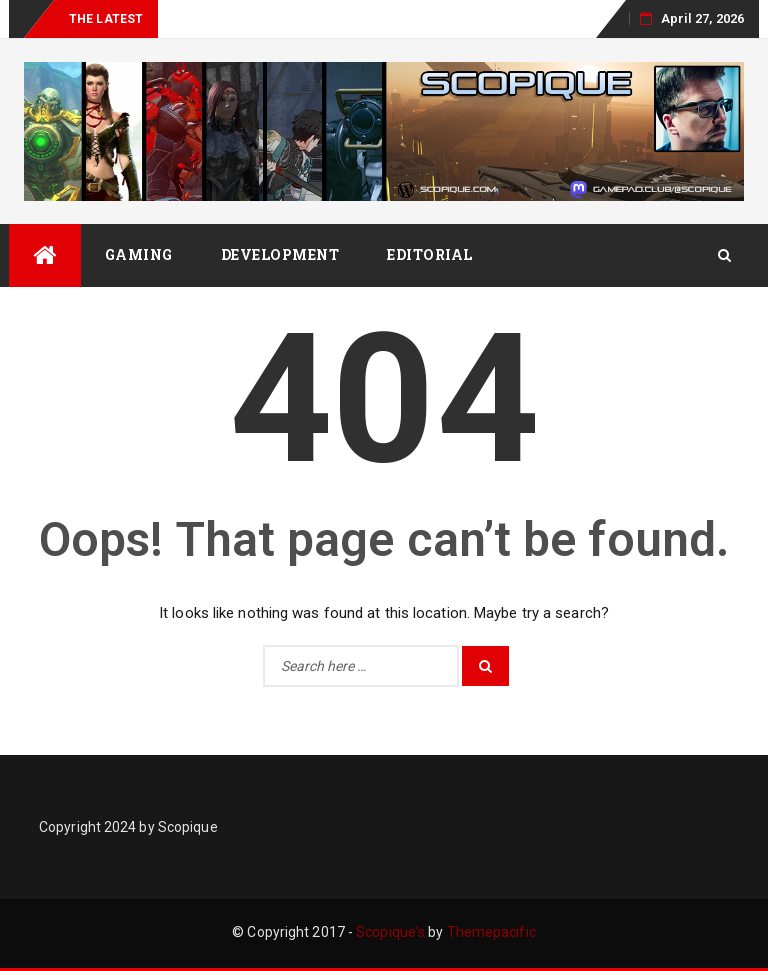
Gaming (139, 254)
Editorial (430, 254)
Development (280, 254)
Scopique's (390, 932)
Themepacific (491, 932)
